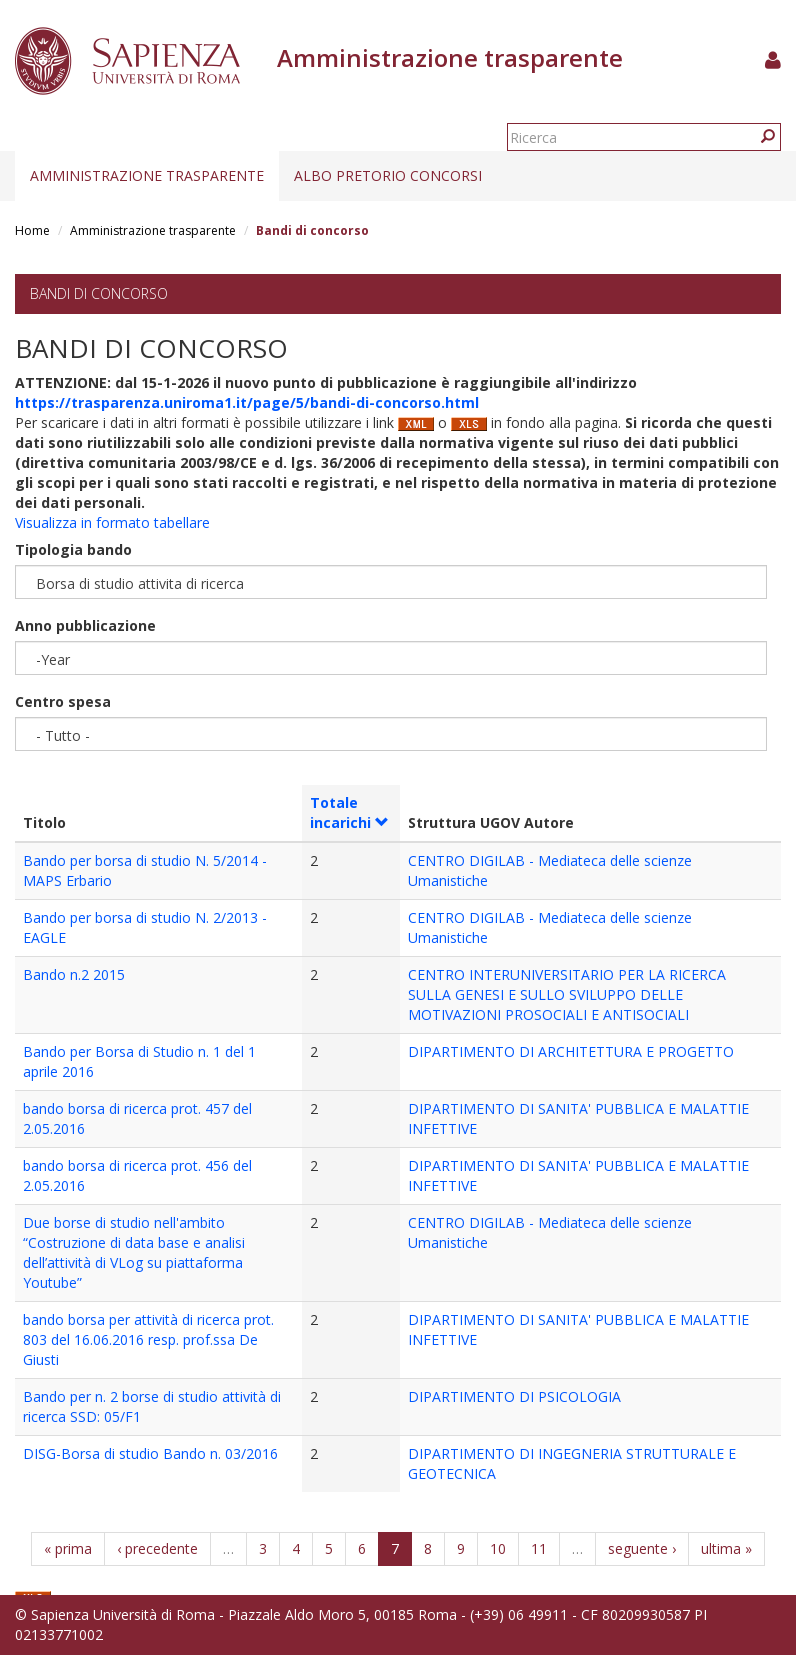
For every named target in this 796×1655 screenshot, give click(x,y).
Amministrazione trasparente (147, 175)
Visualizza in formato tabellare (112, 522)
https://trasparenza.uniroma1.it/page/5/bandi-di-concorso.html (247, 402)
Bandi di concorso (99, 293)
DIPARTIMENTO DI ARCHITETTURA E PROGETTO (571, 1051)
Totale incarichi (349, 812)
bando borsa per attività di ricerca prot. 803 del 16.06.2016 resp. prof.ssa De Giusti (148, 1339)
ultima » (726, 1548)
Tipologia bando (73, 549)
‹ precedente (157, 1548)
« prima (68, 1548)
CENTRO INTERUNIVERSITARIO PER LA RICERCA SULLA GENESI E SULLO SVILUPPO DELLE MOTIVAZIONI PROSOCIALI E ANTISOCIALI (567, 994)
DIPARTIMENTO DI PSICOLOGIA (514, 1396)
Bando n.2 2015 (74, 974)
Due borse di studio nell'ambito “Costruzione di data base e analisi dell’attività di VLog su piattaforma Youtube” (134, 1252)
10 (498, 1548)
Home (32, 230)
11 (539, 1548)
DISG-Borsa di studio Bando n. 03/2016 (150, 1453)
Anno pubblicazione (85, 625)
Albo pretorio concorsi (388, 175)
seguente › (642, 1548)
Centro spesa (63, 701)
